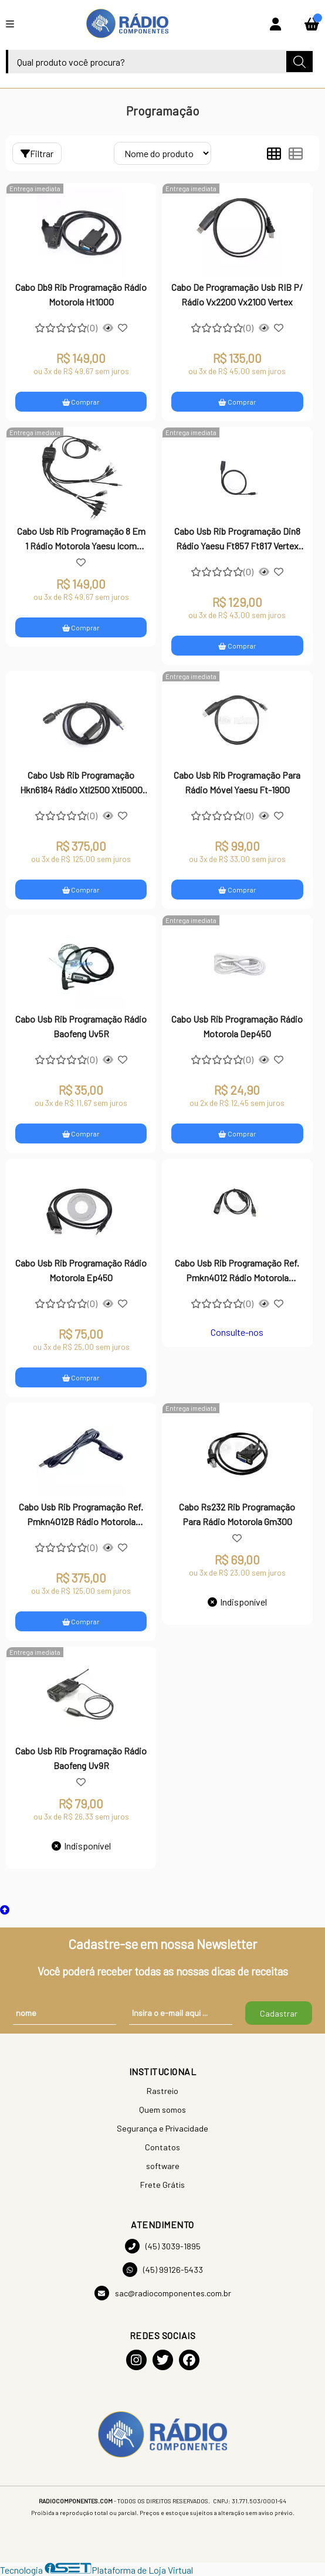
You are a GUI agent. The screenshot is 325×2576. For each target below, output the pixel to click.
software (163, 2166)
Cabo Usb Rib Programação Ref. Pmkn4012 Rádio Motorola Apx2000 (237, 1271)
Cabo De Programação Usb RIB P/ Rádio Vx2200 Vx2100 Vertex (237, 294)
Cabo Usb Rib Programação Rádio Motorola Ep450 (81, 1269)
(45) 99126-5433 (163, 2269)
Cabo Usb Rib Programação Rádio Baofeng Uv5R (81, 1025)
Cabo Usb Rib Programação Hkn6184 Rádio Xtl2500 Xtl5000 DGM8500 (81, 783)
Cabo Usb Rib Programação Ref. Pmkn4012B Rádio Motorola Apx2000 (81, 1515)
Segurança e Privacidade (162, 2128)
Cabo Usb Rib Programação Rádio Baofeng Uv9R (81, 1757)
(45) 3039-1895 (163, 2246)
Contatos (162, 2147)
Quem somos (162, 2110)
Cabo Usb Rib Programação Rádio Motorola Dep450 (237, 1025)
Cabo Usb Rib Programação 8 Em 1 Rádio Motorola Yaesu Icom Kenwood (81, 539)
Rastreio (162, 2091)
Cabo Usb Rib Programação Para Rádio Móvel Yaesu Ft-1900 (237, 782)
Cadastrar (278, 2013)
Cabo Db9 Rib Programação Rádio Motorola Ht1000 (81, 294)
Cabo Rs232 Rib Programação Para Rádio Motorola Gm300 (237, 1513)
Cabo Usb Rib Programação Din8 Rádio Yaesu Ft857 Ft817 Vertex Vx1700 (237, 539)
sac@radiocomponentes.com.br (162, 2293)
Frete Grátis (162, 2185)
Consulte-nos (237, 1332)
